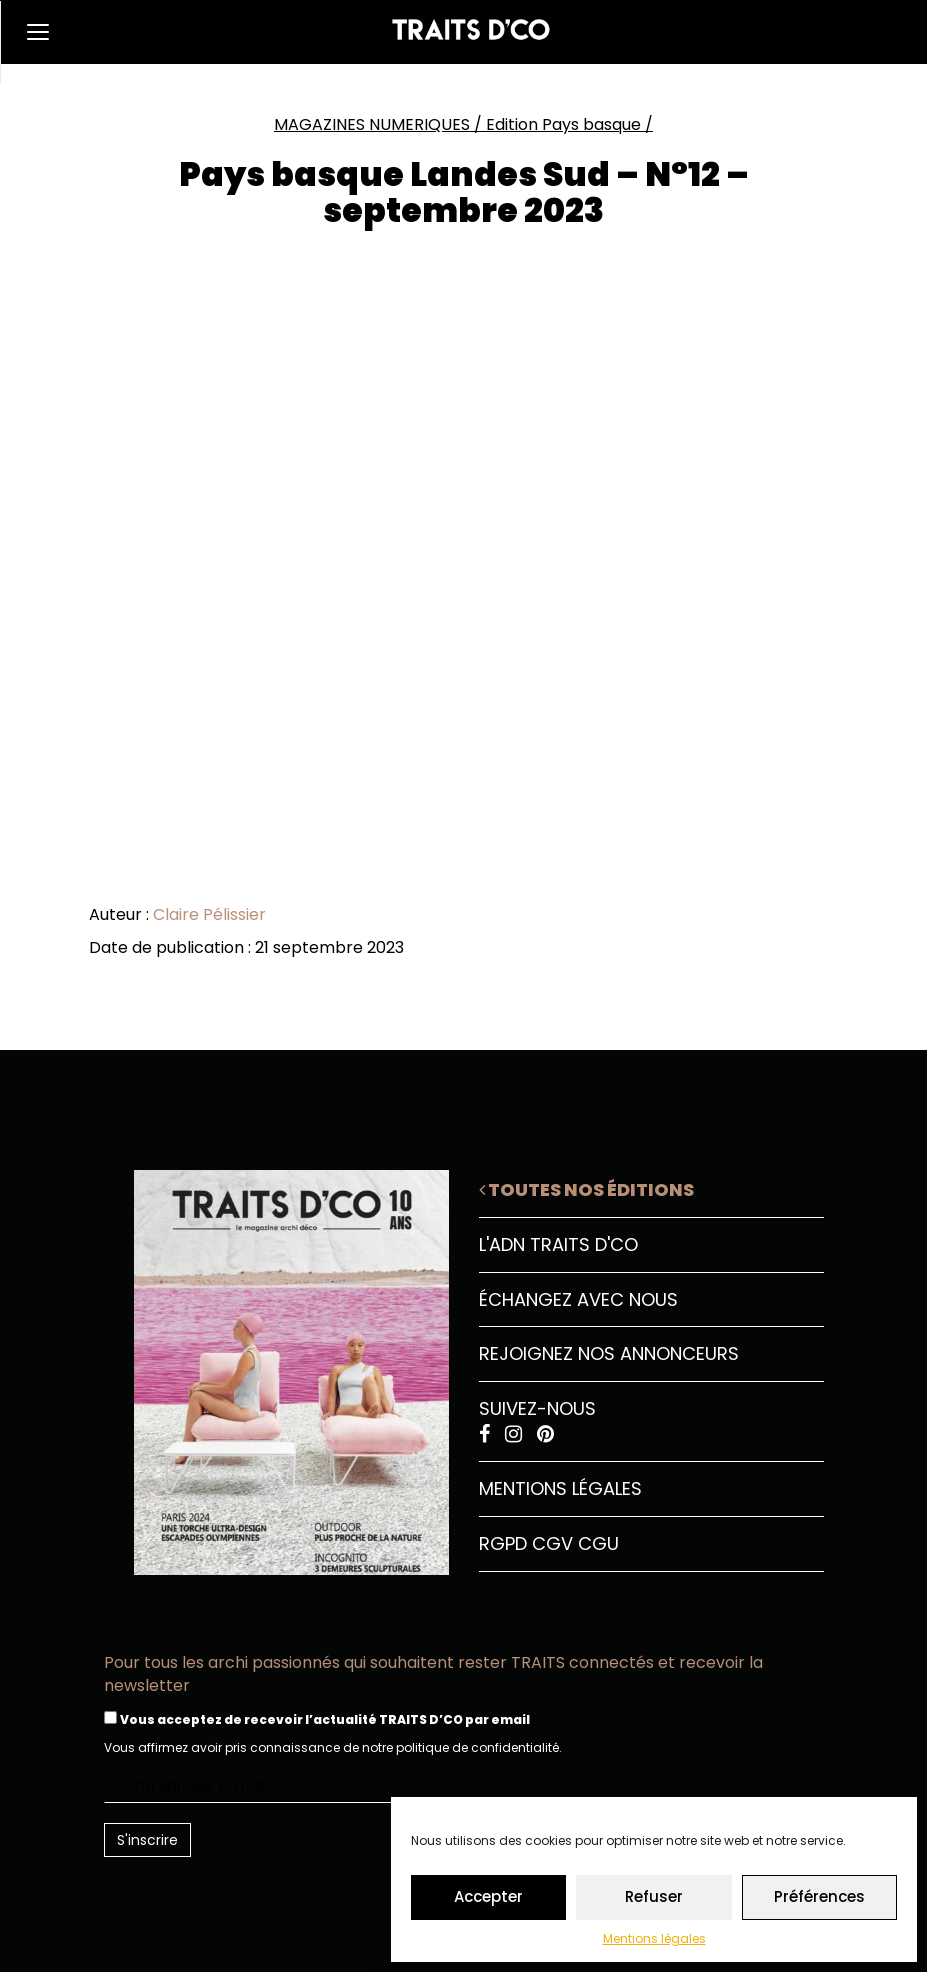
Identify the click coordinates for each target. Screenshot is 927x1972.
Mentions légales (654, 1938)
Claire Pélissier (209, 914)
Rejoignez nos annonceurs (609, 1353)
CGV (552, 1543)
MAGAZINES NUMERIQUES (372, 124)
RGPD (503, 1543)
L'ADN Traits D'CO (558, 1244)
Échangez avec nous (578, 1299)
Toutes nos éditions (586, 1189)
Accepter (488, 1896)
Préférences (819, 1896)
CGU (598, 1543)
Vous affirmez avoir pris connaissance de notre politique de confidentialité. (333, 1747)
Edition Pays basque (563, 124)
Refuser (654, 1896)
